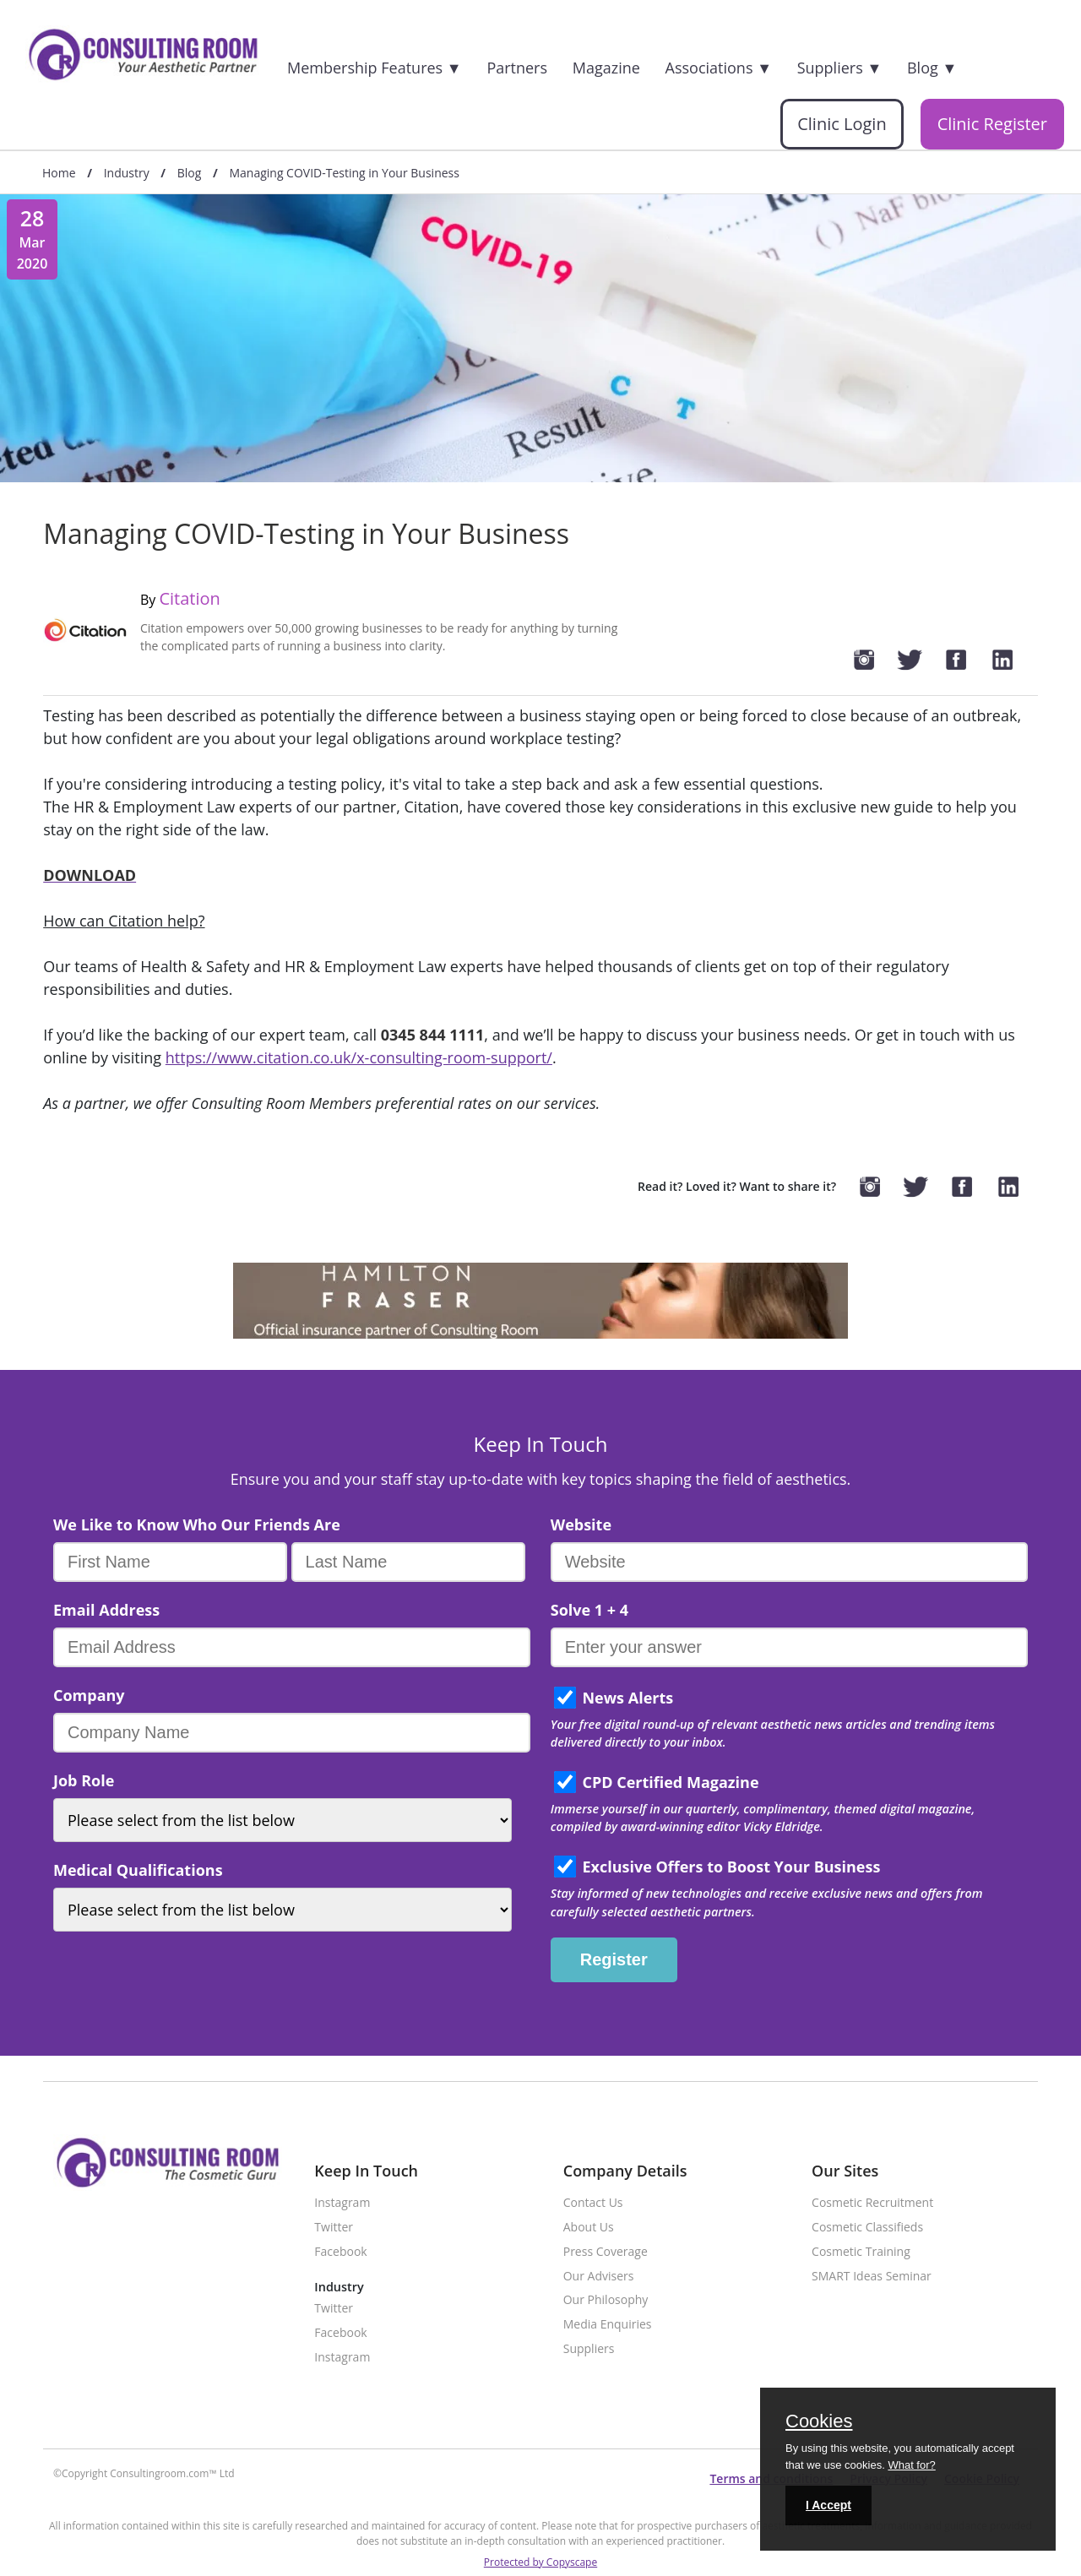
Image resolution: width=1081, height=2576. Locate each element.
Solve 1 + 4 (589, 1610)
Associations (718, 67)
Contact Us (593, 2203)
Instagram (342, 2203)
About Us (588, 2227)
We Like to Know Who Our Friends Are (196, 1524)
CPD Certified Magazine (670, 1782)
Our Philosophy (606, 2300)
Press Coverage (605, 2252)
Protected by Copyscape (540, 2562)
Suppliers (840, 67)
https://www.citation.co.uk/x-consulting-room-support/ (359, 1057)
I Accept (828, 2505)
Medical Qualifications (138, 1870)
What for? (911, 2465)
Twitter (333, 2227)
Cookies (818, 2422)
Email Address (106, 1610)
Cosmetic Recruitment (872, 2203)
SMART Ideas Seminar (872, 2276)
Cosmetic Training (861, 2252)
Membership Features (374, 67)
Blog (932, 67)
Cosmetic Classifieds (867, 2227)
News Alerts (627, 1697)
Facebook (340, 2252)
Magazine (606, 67)
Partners (516, 67)
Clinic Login (841, 123)
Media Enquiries (607, 2325)
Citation (189, 598)
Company (89, 1695)
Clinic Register (992, 123)
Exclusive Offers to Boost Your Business (731, 1866)
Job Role (83, 1780)
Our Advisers (598, 2276)
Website (581, 1524)
